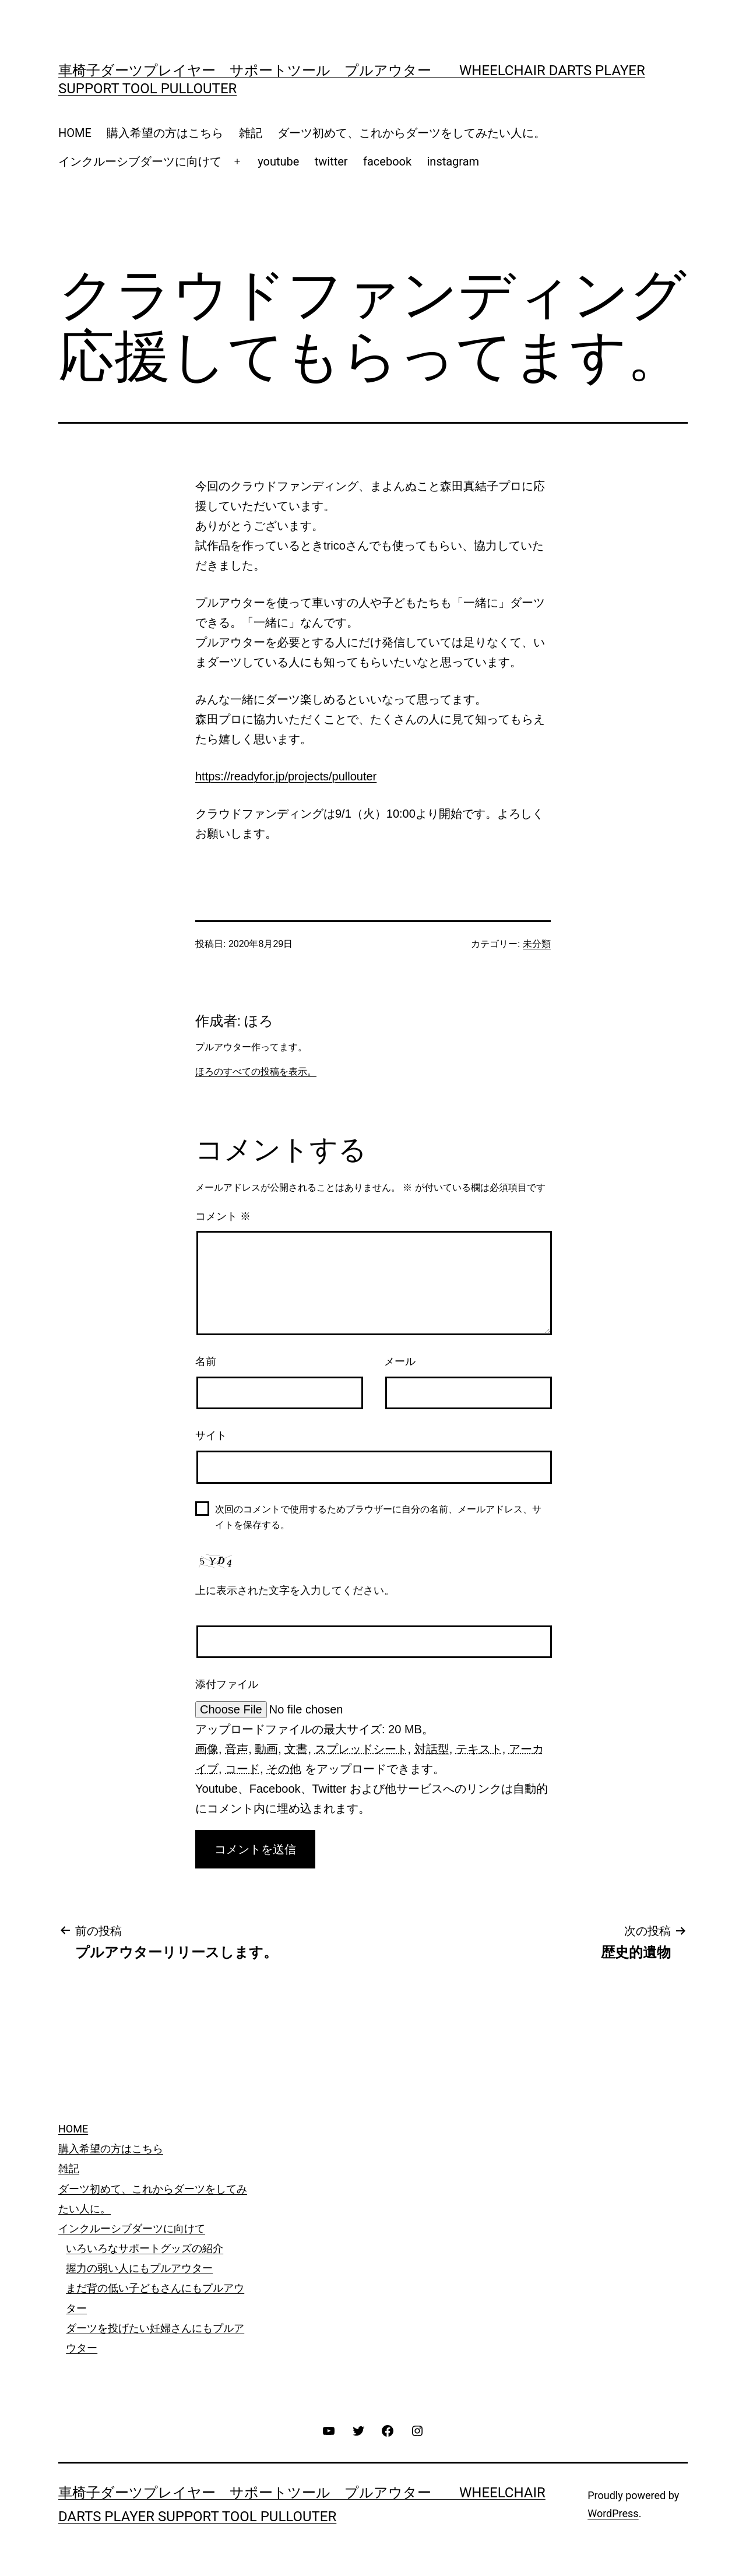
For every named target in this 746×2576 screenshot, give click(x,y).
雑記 (250, 133)
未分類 (537, 944)
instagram (453, 161)
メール (400, 1361)
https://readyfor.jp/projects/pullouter (285, 776)
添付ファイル (226, 1684)
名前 (205, 1361)
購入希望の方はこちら (165, 133)
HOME (75, 133)
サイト (211, 1435)
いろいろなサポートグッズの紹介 (144, 2248)
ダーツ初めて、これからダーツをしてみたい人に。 (411, 133)
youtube (278, 161)
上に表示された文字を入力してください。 (295, 1590)
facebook (387, 161)
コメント (223, 1216)
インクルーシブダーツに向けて (139, 161)
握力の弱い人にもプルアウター (139, 2268)
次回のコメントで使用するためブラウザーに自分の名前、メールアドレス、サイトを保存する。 (378, 1517)
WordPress (612, 2513)
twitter (331, 161)
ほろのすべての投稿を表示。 (255, 1071)
